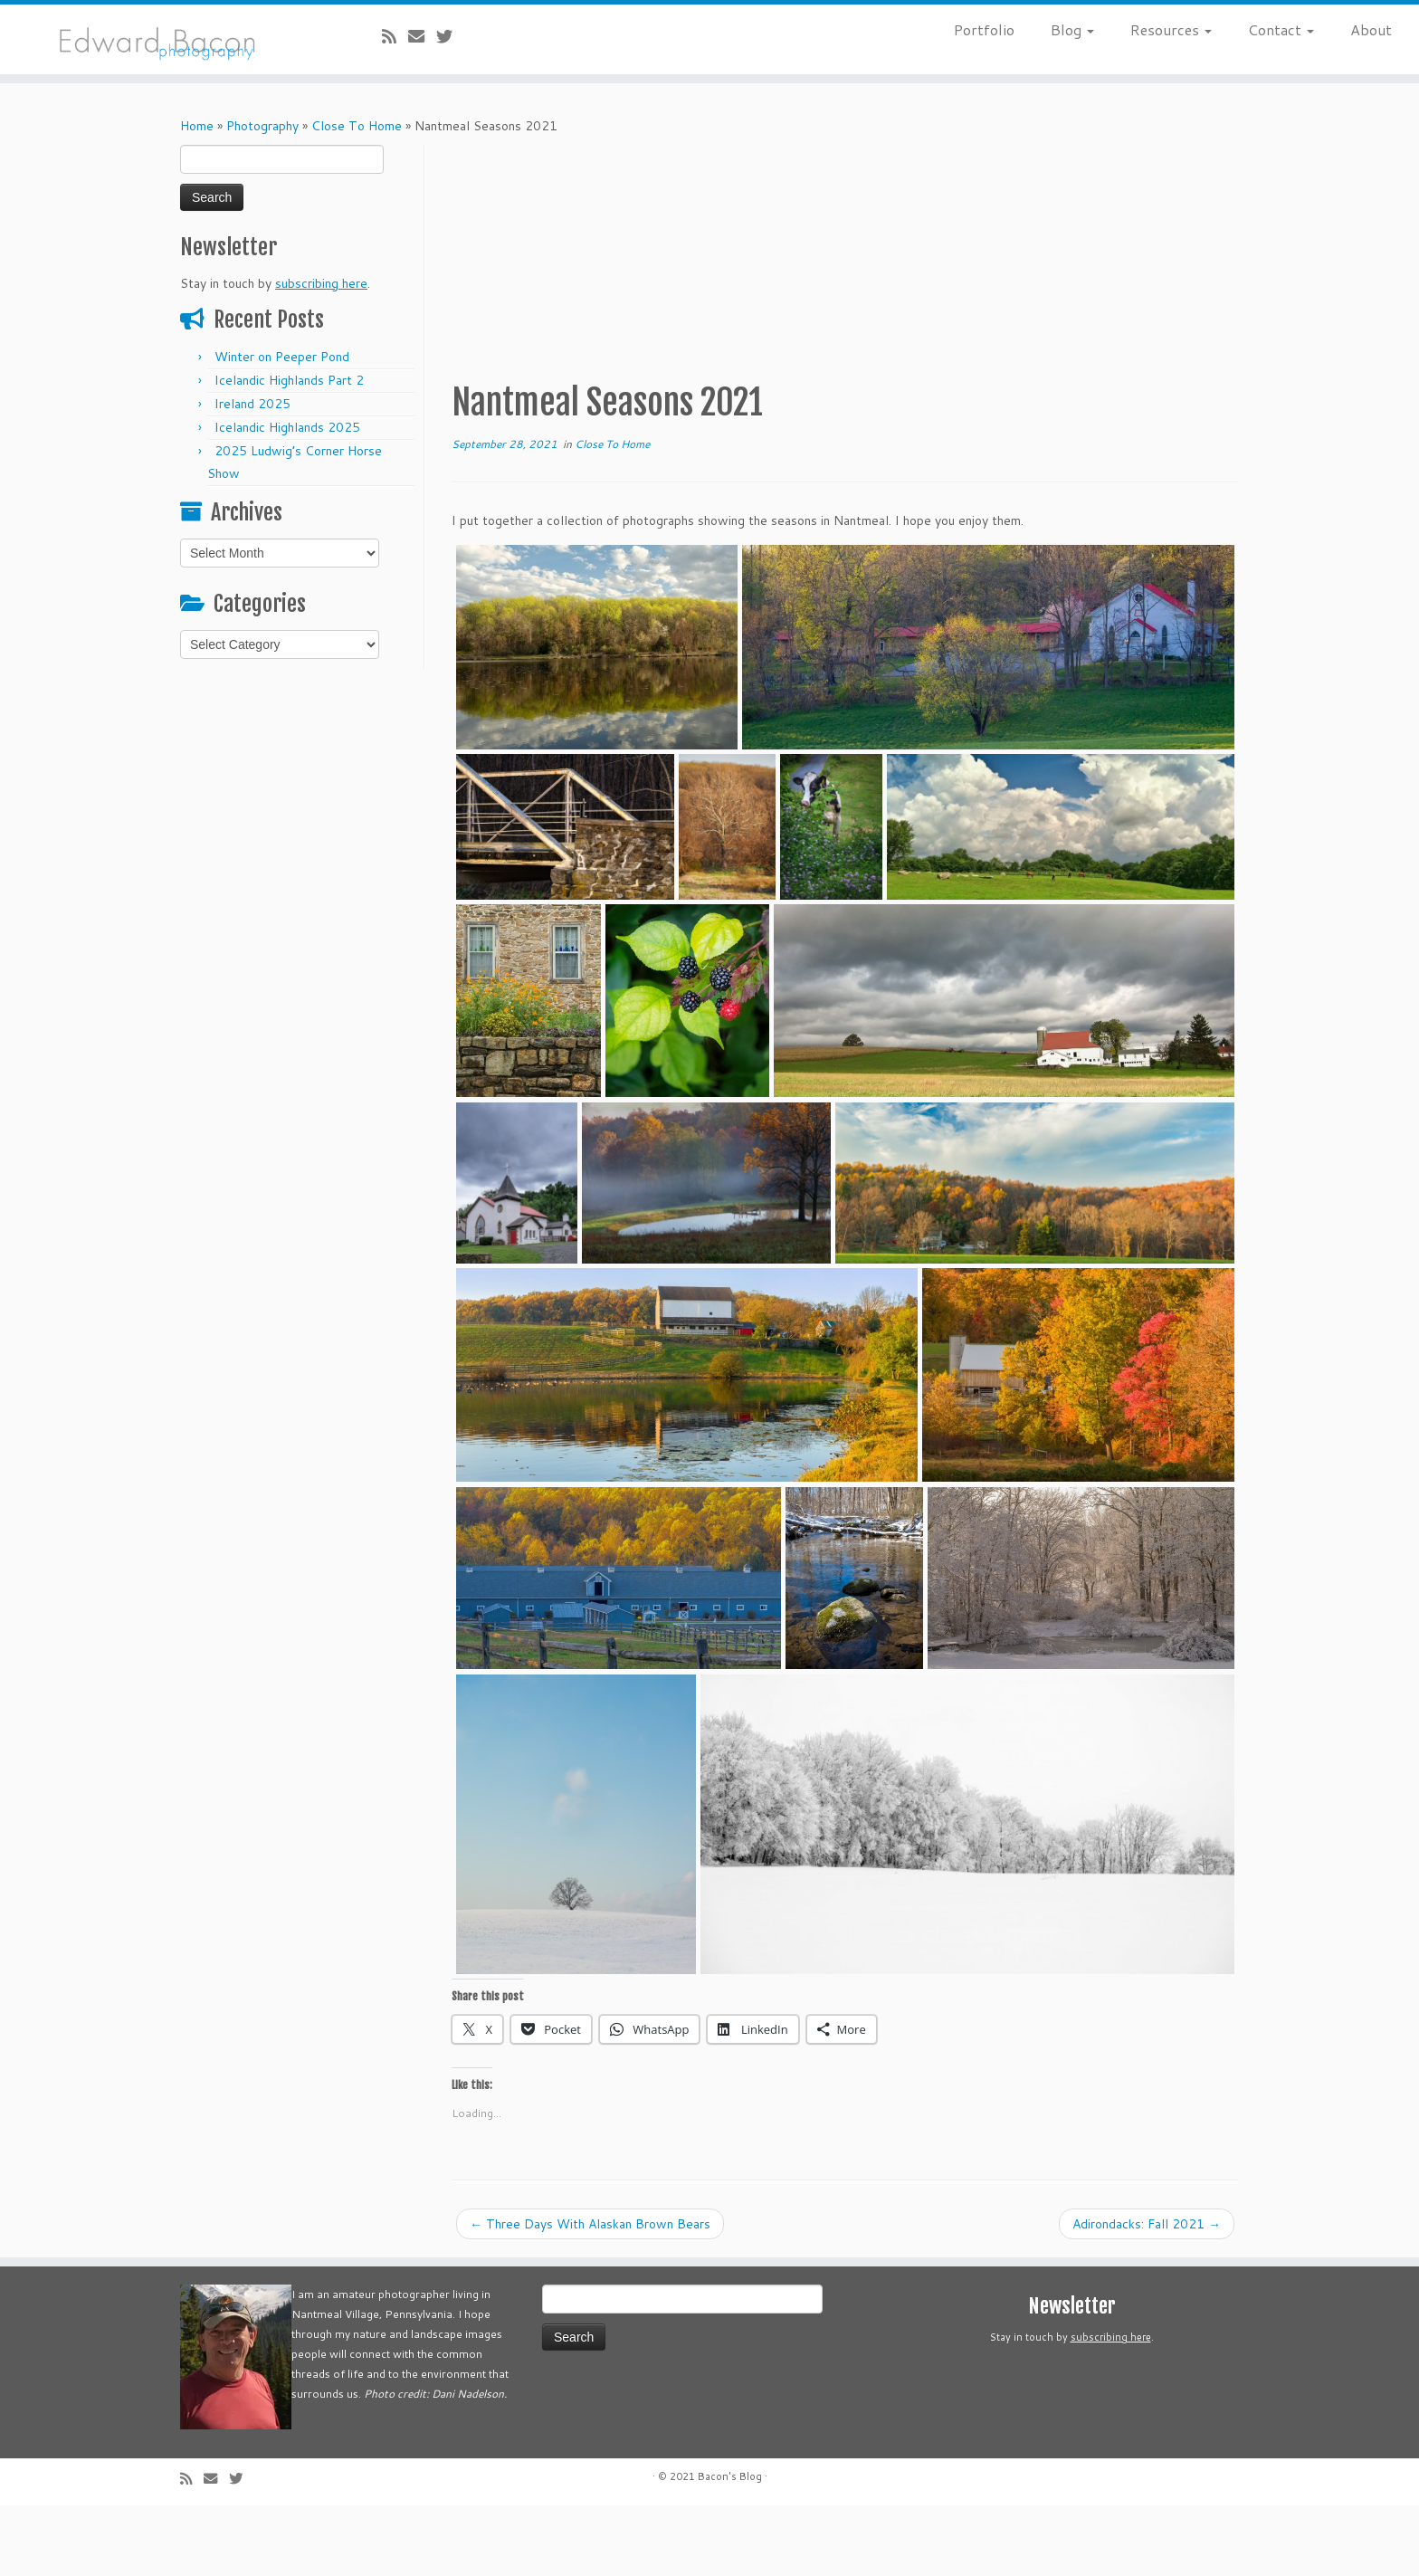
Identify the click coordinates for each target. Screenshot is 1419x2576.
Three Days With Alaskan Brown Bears (590, 2224)
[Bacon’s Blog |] (164, 39)
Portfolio (984, 29)
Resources (1171, 29)
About (1371, 29)
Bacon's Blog (730, 2476)
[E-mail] (422, 36)
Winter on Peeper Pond (281, 357)
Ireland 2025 (252, 404)
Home (197, 126)
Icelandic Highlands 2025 (287, 427)
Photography (262, 126)
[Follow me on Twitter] (450, 36)
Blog (1072, 29)
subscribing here (321, 283)
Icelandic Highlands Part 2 (289, 380)
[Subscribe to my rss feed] (395, 36)
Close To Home (356, 126)
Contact (1281, 29)
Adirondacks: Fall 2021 (1146, 2224)
